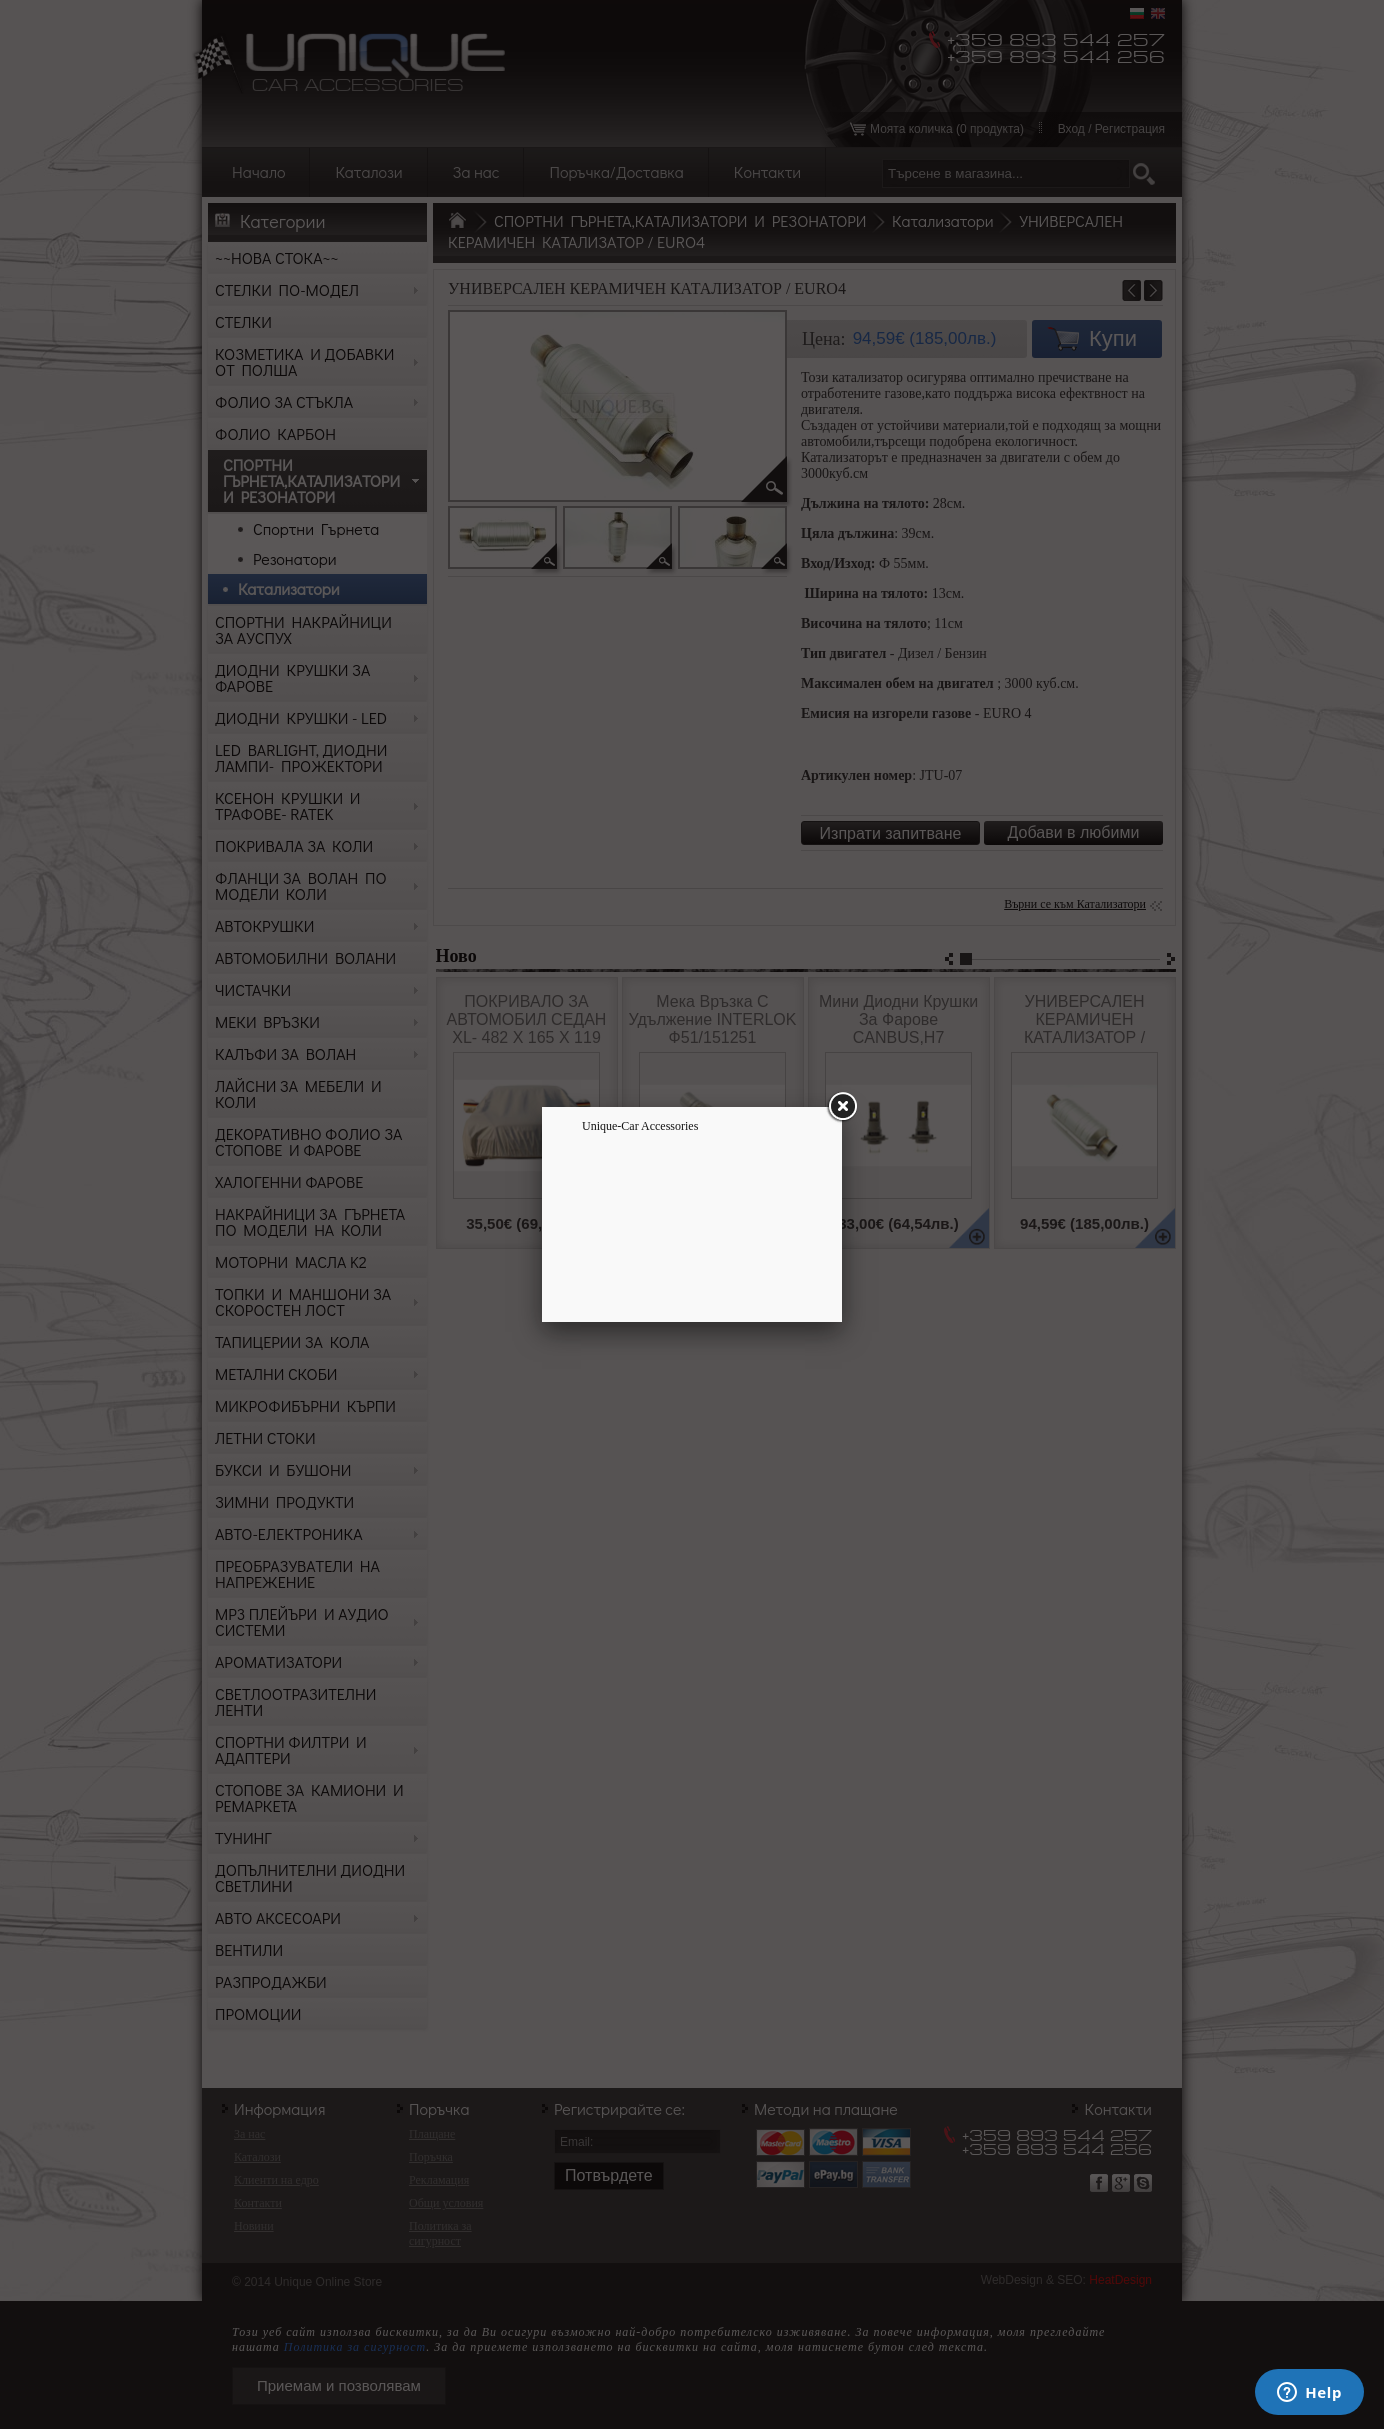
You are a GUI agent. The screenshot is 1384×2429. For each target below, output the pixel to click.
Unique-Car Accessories (640, 1126)
